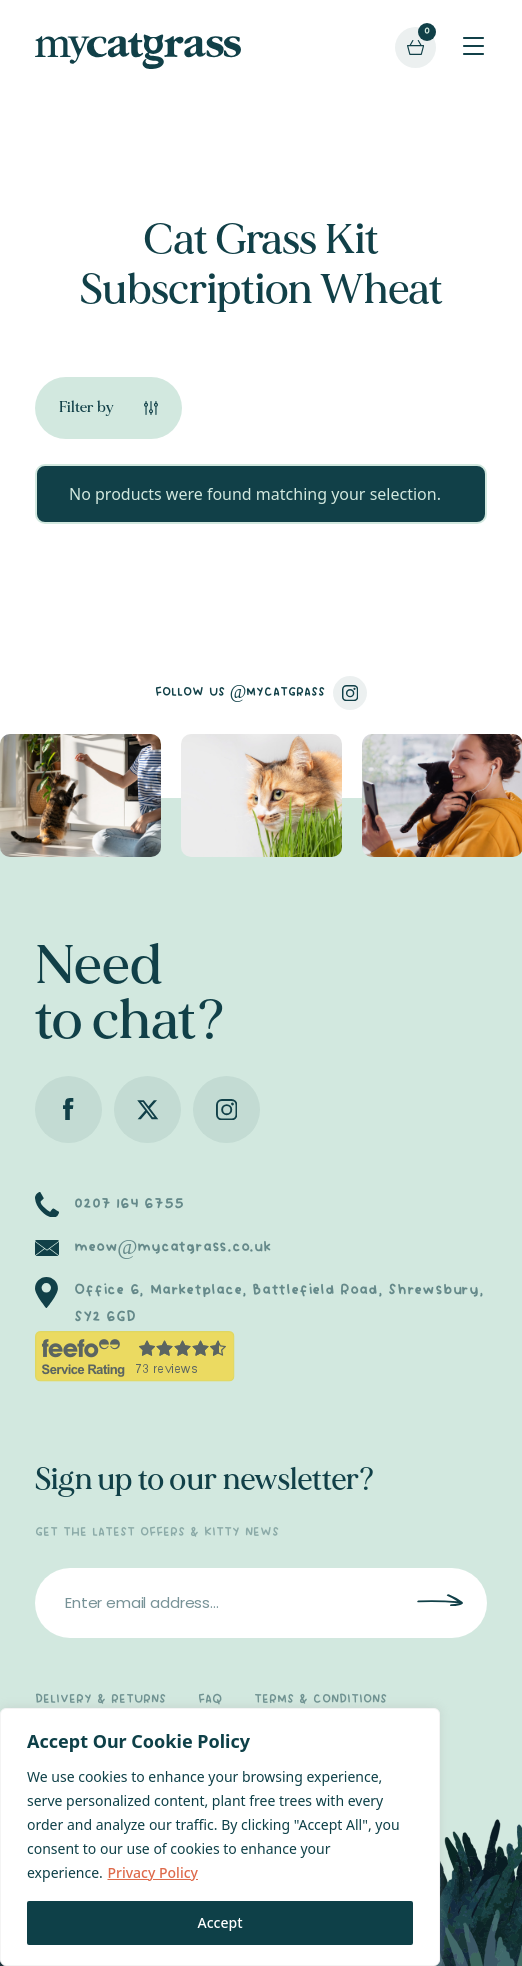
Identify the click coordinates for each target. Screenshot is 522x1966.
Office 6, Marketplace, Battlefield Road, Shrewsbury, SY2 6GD (279, 1303)
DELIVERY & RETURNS (100, 1699)
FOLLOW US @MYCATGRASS (261, 693)
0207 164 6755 (128, 1204)
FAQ (210, 1699)
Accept (220, 1922)
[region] (220, 1837)
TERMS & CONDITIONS (320, 1699)
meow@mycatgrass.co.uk (172, 1247)
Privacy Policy (152, 1872)
